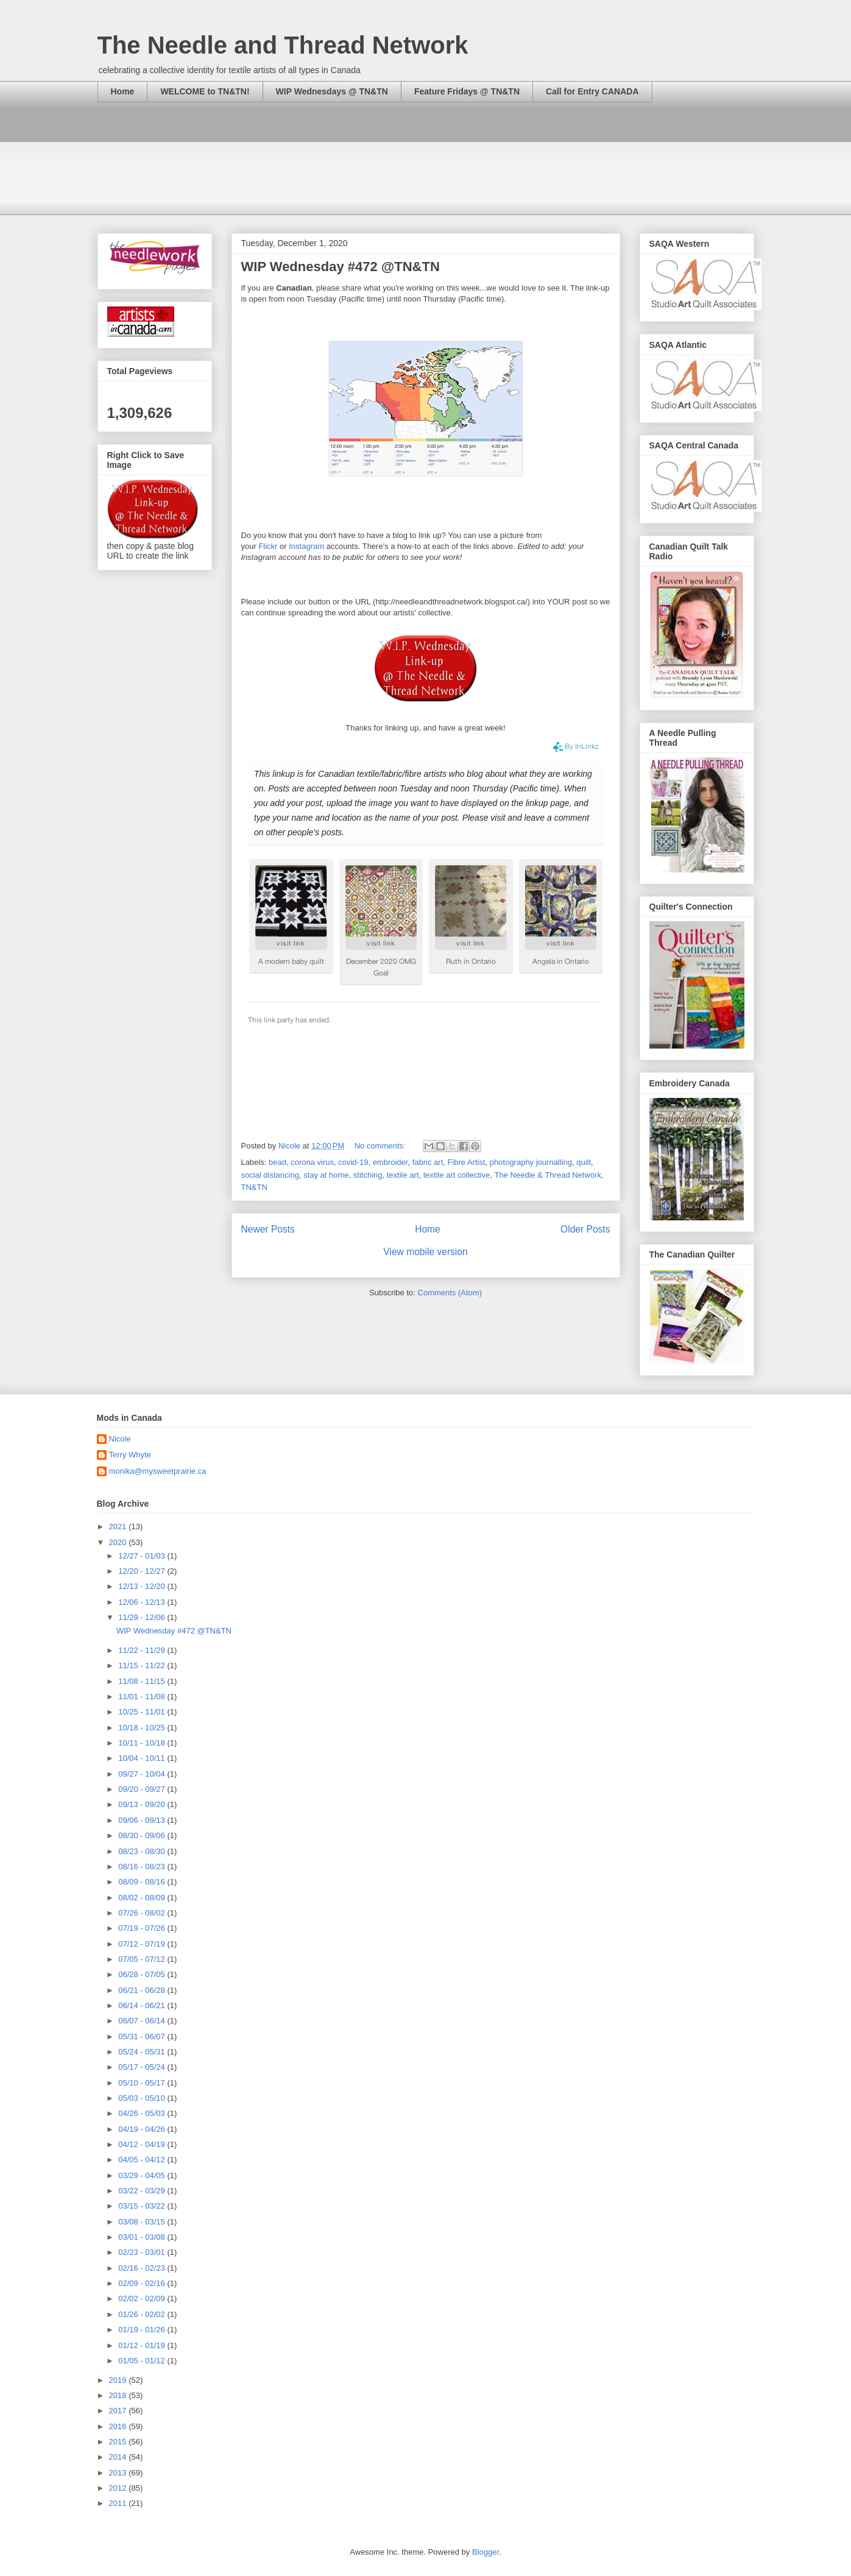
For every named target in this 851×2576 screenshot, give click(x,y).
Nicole (120, 1438)
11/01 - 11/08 (142, 1696)
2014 (119, 2456)
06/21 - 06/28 (142, 1990)
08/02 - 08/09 (142, 1897)
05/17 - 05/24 (142, 2067)
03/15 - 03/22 (142, 2205)
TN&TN (254, 1187)
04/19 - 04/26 (142, 2129)
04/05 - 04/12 (142, 2159)
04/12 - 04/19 (142, 2144)
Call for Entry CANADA (592, 91)
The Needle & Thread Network (548, 1175)
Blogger (485, 2552)
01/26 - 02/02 (142, 2314)
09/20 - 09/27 (142, 1789)
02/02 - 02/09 (142, 2298)
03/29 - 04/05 (142, 2175)
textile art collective (456, 1175)
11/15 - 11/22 (142, 1665)
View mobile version (425, 1252)
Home (123, 91)
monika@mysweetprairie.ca (158, 1471)
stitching (368, 1175)
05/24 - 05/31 (142, 2051)
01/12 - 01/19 (142, 2345)
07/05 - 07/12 (142, 1959)
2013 (119, 2472)
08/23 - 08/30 (142, 1851)
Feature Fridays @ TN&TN (467, 91)
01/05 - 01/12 (142, 2360)
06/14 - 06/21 (142, 2005)
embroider (390, 1162)
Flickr (267, 546)
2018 (119, 2395)
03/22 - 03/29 (142, 2190)
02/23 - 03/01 (142, 2252)
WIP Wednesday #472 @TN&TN (340, 266)
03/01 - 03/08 (142, 2237)
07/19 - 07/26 (142, 1928)
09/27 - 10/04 (142, 1773)
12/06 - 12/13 (142, 1602)
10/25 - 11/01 (142, 1711)
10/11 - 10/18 (142, 1742)
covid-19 (353, 1162)
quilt (583, 1162)
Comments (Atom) (450, 1292)
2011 (119, 2503)
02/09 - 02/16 (142, 2283)
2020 (119, 1542)
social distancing (270, 1175)
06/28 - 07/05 (142, 1974)
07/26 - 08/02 (142, 1912)
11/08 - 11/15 (142, 1681)
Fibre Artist (466, 1162)
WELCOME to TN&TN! (204, 91)
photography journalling (531, 1162)
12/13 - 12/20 (142, 1586)
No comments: (381, 1145)
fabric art (427, 1162)
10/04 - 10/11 (142, 1758)
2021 (119, 1526)
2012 (119, 2488)
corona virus (312, 1162)
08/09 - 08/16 (142, 1881)
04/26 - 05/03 (142, 2113)
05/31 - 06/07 (142, 2036)
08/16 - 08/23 (142, 1866)
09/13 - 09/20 (142, 1804)
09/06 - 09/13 (142, 1820)
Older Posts (585, 1229)
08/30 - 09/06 (142, 1835)
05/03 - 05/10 (142, 2098)
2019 (119, 2380)
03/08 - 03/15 (142, 2221)
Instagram (306, 546)
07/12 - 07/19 (142, 1943)
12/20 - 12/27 (142, 1571)
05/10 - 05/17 (142, 2082)
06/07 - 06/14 (142, 2020)
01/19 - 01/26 (142, 2329)
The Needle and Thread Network (282, 45)
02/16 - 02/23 (142, 2268)
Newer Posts (268, 1229)
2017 (119, 2410)
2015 (119, 2441)
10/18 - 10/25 (142, 1727)
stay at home (325, 1175)
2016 (119, 2426)
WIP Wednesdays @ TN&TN (332, 91)
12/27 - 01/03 (142, 1555)
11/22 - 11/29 (142, 1650)
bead (277, 1162)
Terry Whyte (130, 1454)
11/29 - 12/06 (142, 1617)
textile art (403, 1175)
